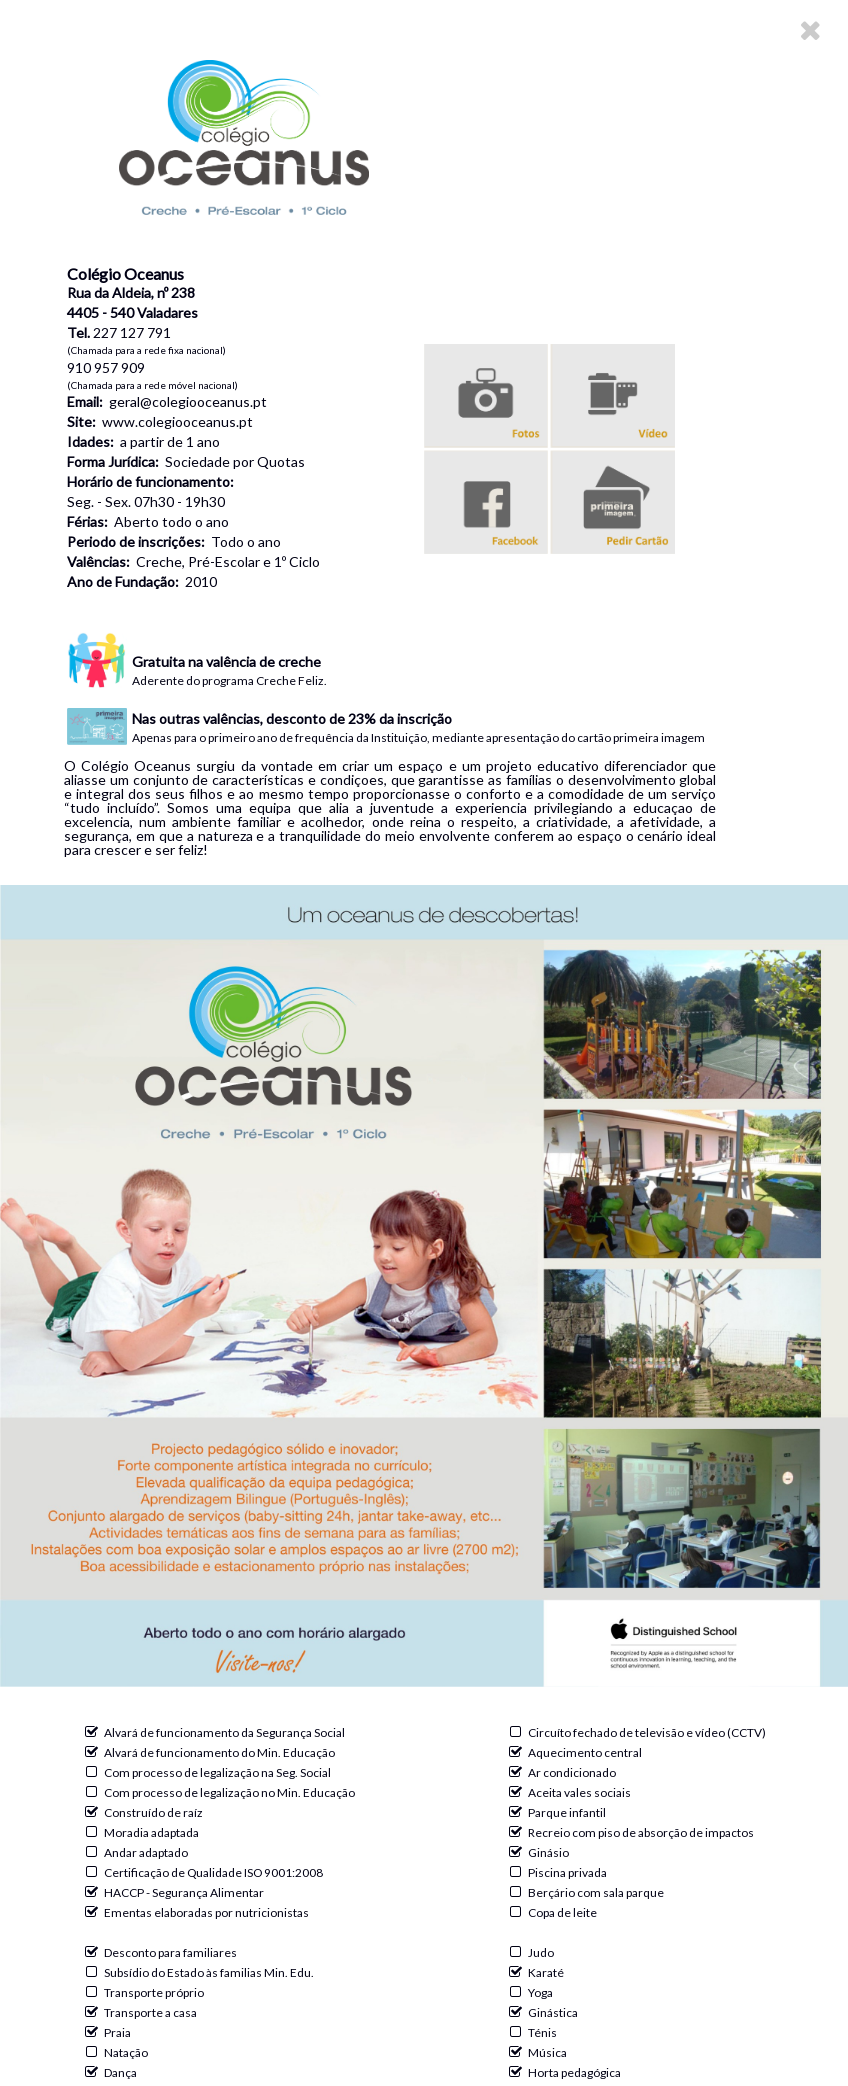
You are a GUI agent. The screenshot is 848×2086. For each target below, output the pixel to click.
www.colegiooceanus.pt (177, 421)
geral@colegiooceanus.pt (188, 401)
